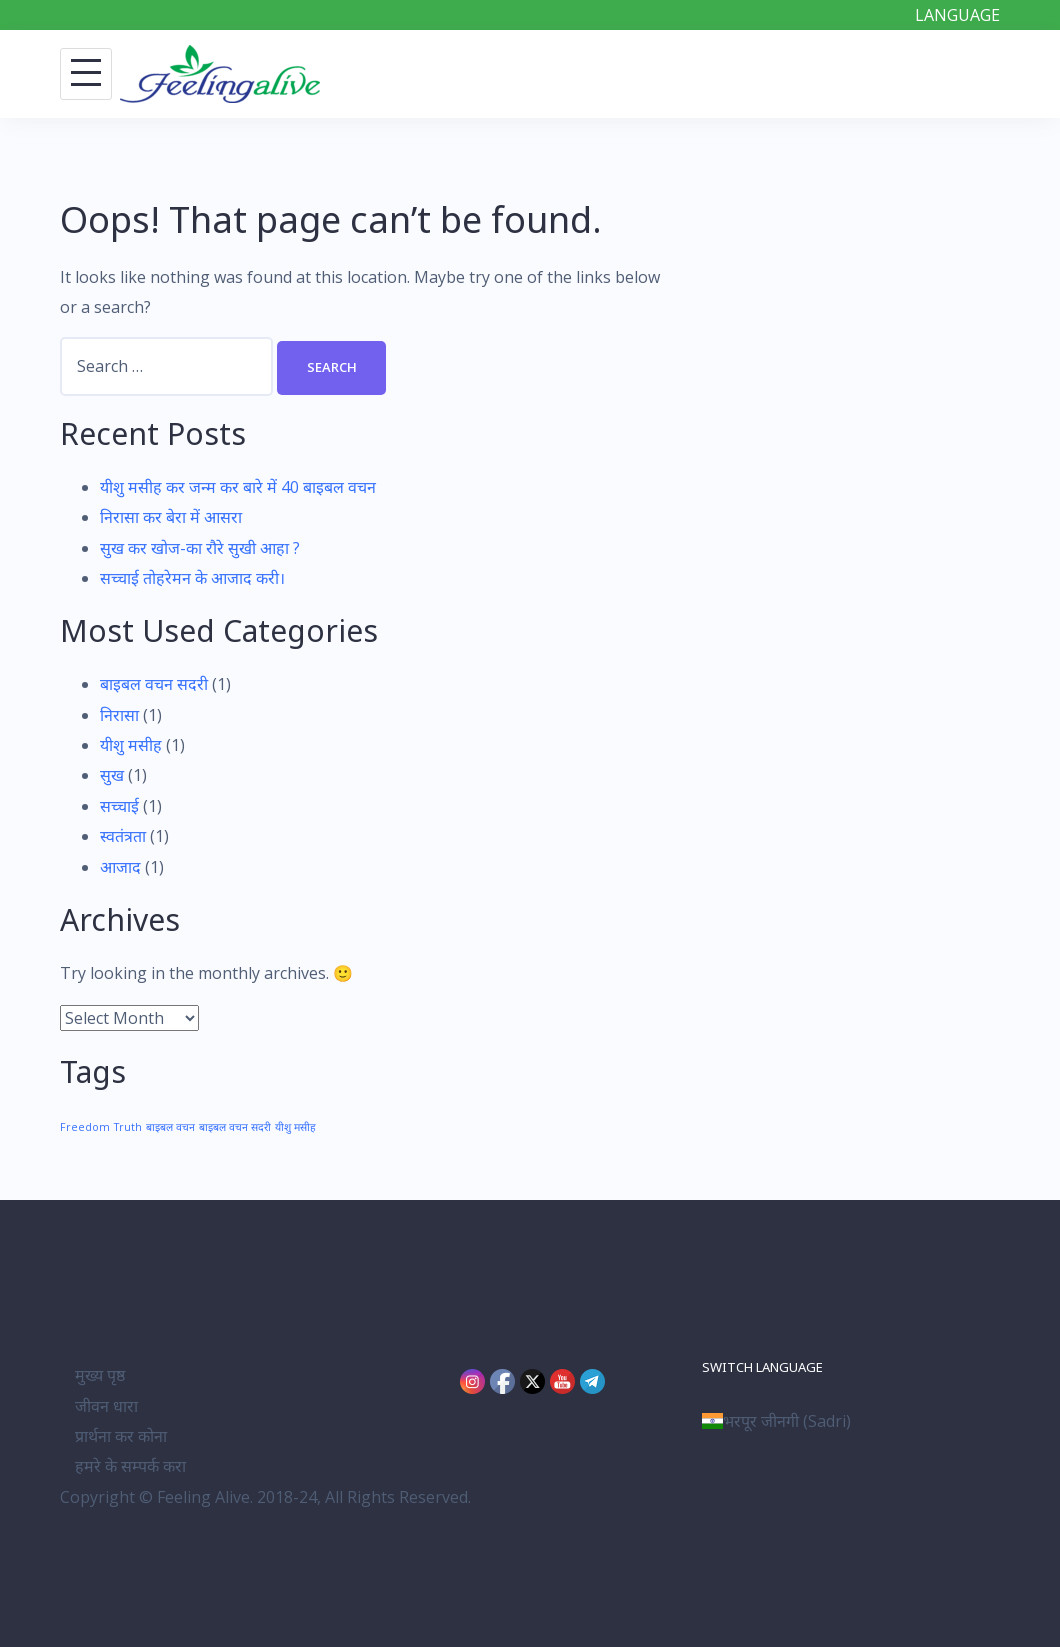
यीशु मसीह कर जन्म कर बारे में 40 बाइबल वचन (238, 487)
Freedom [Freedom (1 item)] (85, 1127)
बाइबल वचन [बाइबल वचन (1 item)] (170, 1127)
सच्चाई (119, 806)
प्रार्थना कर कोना (121, 1436)
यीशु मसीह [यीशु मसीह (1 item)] (295, 1127)
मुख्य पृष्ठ (100, 1375)
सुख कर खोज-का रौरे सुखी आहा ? (200, 548)
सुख (112, 775)
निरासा (119, 715)
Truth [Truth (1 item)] (128, 1127)
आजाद (120, 867)
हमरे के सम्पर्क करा (130, 1466)
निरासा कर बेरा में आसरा (171, 517)
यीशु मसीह (131, 745)
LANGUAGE (957, 15)
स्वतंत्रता (123, 836)
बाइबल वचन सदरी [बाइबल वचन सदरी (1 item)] (235, 1127)
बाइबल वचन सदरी (154, 684)
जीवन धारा (106, 1406)
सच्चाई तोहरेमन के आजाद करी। (192, 578)
